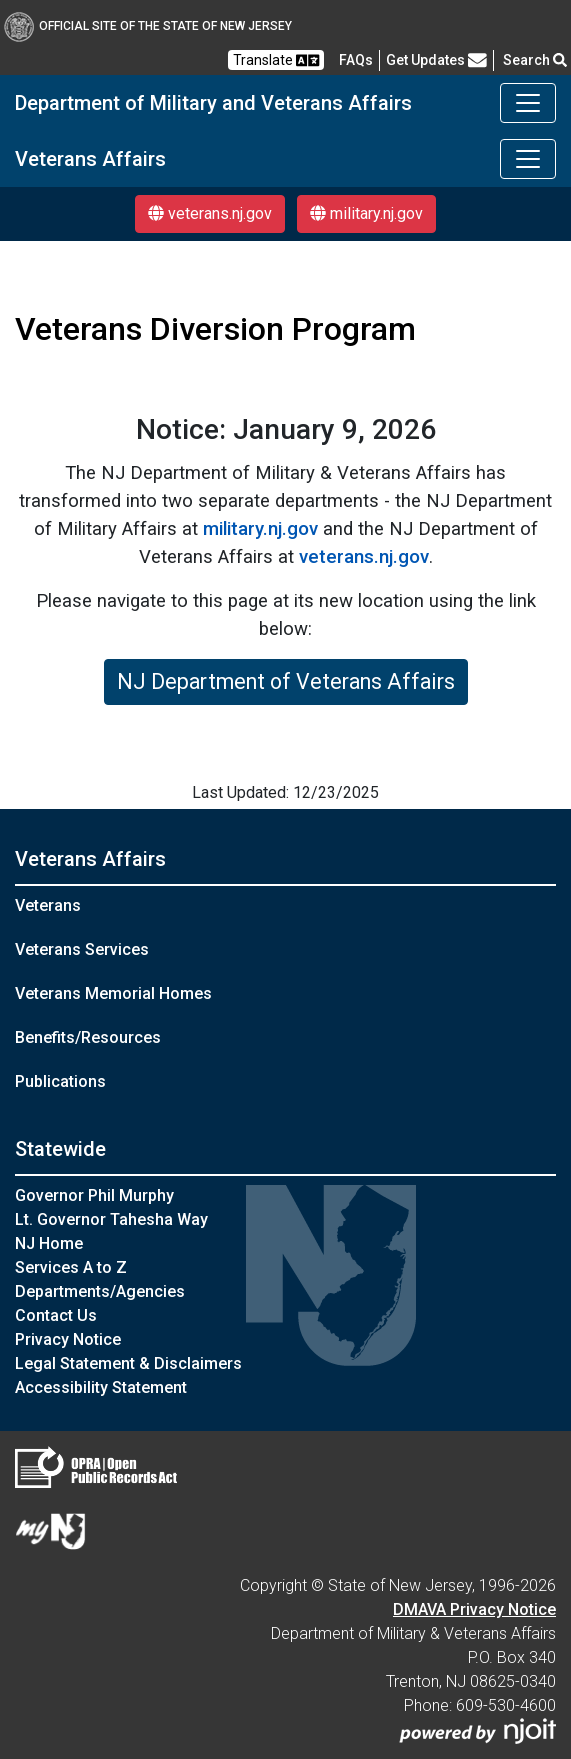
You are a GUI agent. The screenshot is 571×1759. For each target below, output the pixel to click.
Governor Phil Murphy (94, 1195)
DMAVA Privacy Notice (474, 1609)
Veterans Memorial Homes (113, 993)
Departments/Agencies (100, 1291)
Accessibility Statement (101, 1387)
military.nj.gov (366, 213)
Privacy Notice (68, 1339)
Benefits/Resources (88, 1037)
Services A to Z (71, 1267)
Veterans (48, 905)
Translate (276, 60)
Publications (60, 1081)
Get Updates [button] (436, 60)
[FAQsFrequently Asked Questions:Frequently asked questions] (356, 60)
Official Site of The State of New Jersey (148, 26)
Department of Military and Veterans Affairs (213, 103)
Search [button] (535, 60)
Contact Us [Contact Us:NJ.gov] (56, 1315)
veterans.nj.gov (210, 213)
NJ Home (49, 1243)
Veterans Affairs (90, 159)
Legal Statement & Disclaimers (128, 1363)
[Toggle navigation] (528, 103)
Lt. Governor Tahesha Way (111, 1219)
